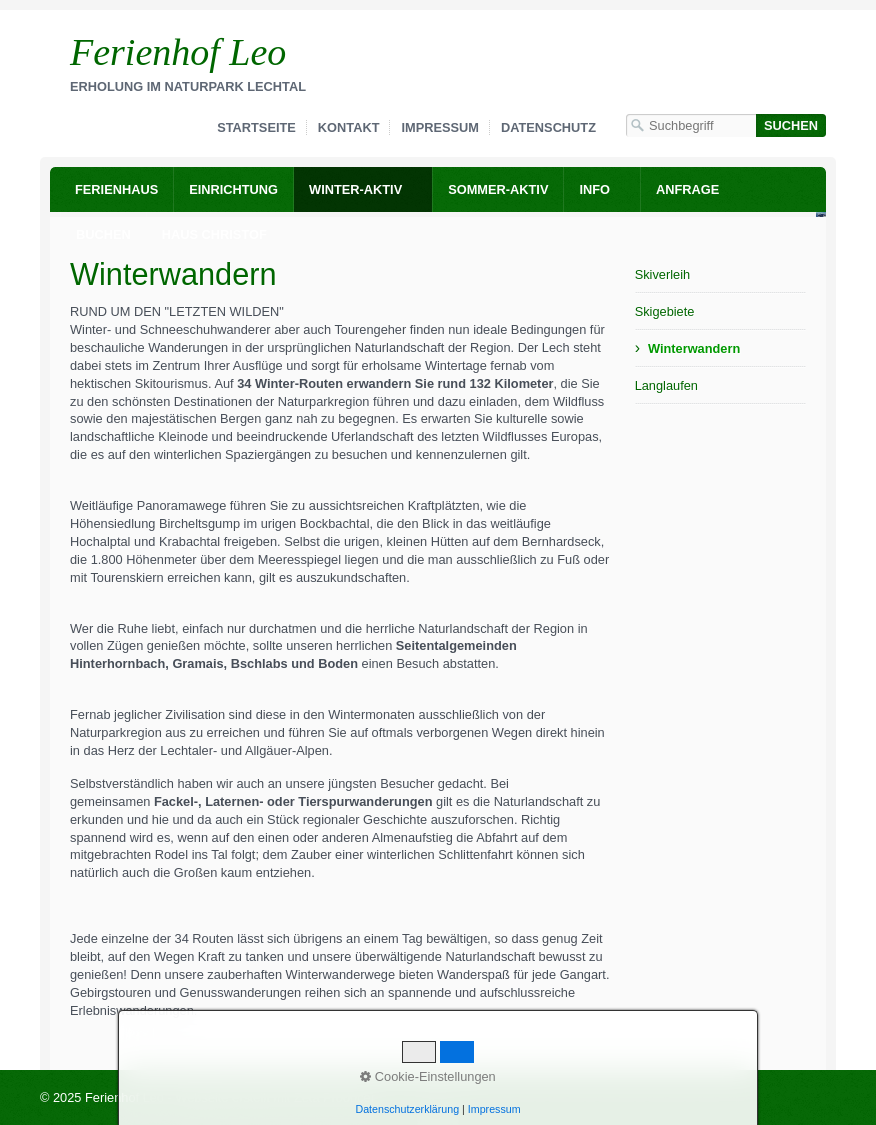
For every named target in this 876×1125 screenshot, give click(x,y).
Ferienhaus (116, 189)
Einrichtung (233, 189)
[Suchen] (791, 125)
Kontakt (349, 127)
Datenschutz (548, 127)
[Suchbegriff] (691, 125)
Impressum (440, 127)
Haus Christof (214, 234)
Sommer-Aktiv (498, 189)
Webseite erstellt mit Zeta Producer (275, 1097)
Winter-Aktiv (355, 189)
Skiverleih (662, 274)
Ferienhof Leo (178, 52)
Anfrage (687, 189)
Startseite (256, 127)
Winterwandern (694, 348)
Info (594, 189)
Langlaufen (666, 385)
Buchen (103, 234)
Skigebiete (665, 311)
